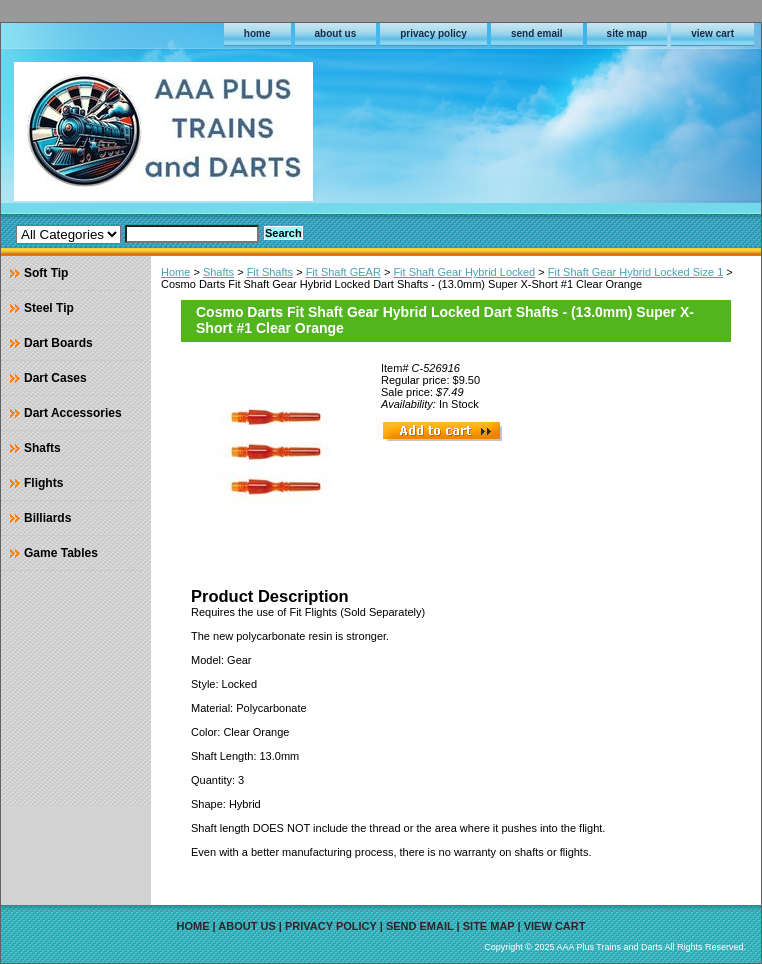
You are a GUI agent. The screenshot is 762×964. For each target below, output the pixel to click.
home (257, 33)
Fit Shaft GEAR (343, 272)
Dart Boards (58, 343)
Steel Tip (49, 308)
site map (627, 33)
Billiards (47, 518)
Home (175, 272)
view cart (712, 33)
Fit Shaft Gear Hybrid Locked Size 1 (635, 272)
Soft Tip (46, 273)
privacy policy (433, 33)
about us (336, 33)
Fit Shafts (270, 272)
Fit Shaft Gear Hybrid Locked (464, 272)
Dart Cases (55, 378)
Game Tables (61, 553)
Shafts (218, 272)
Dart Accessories (73, 413)
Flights (43, 483)
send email (537, 33)
